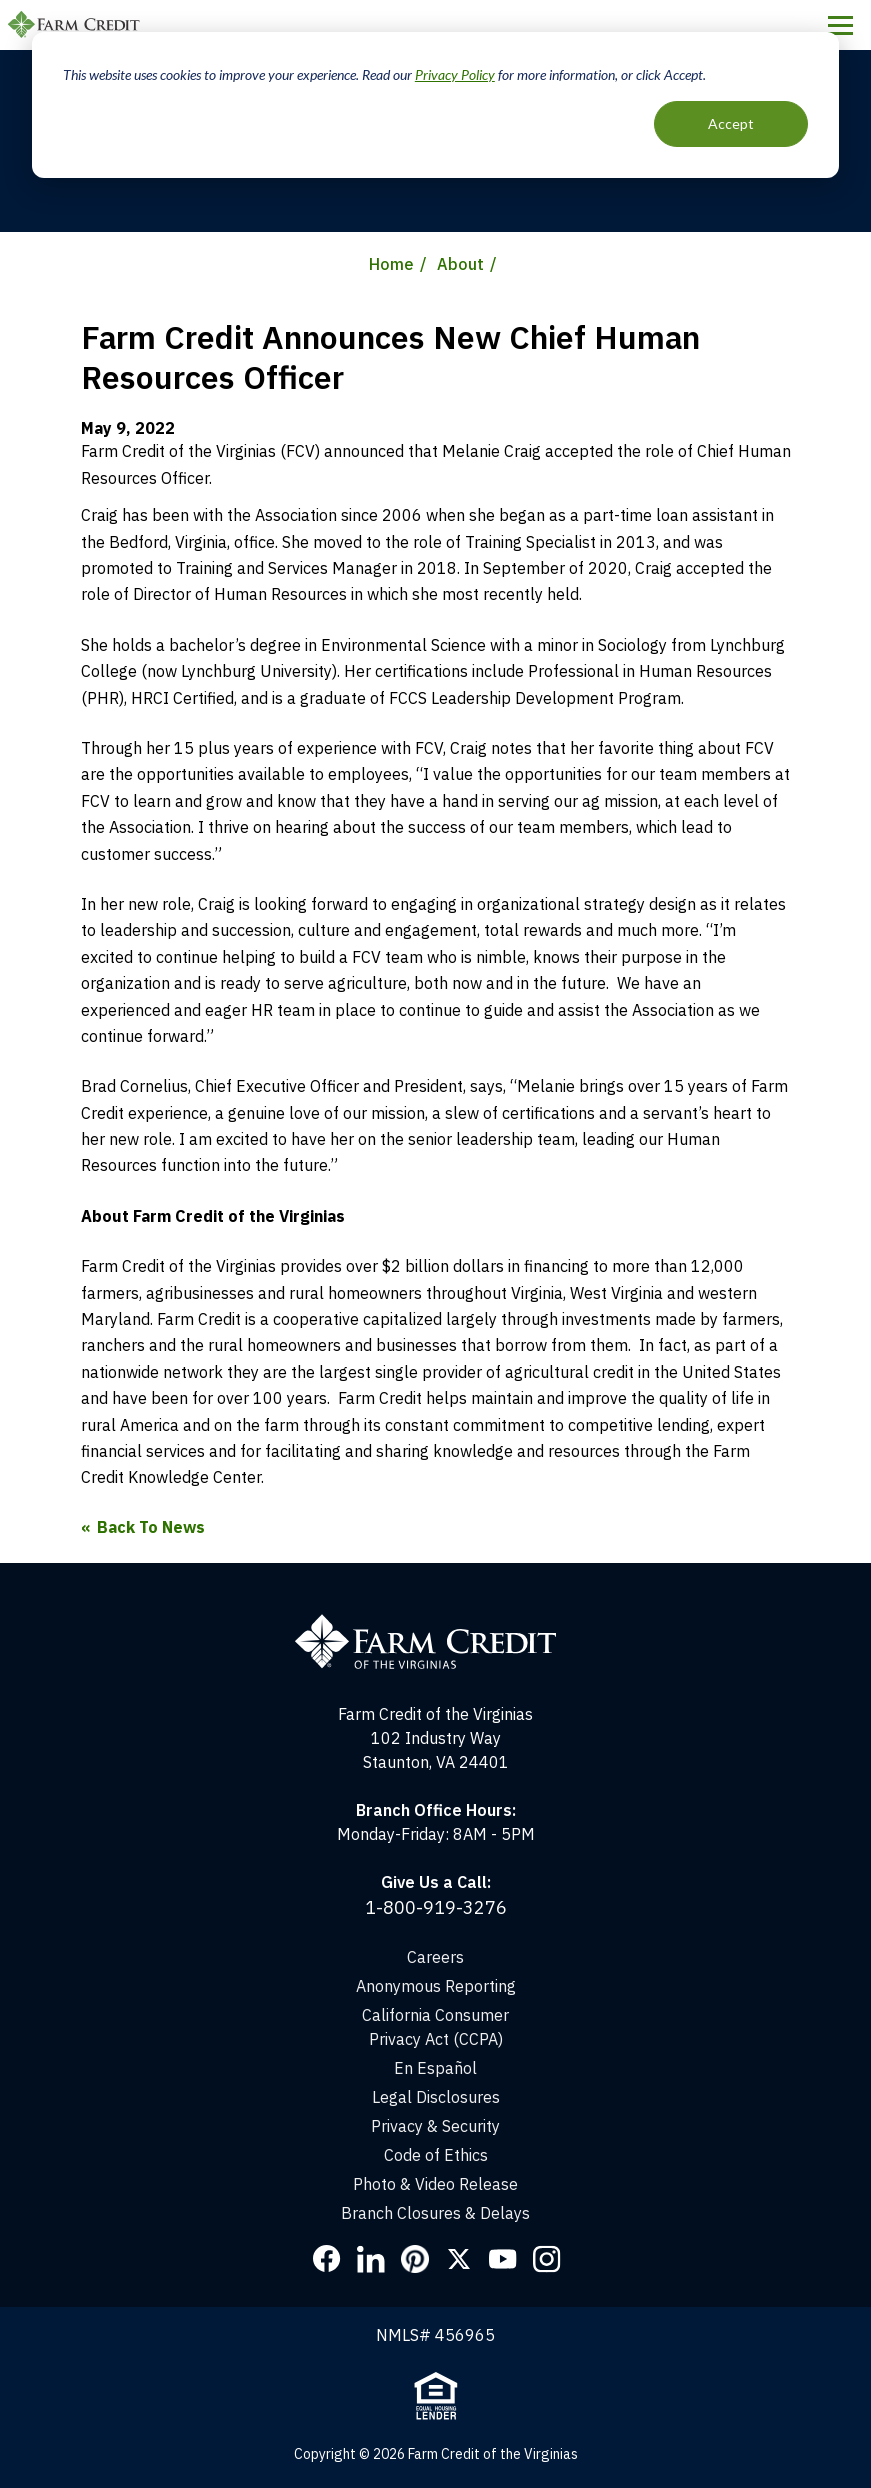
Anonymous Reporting (436, 1986)
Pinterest (415, 2259)
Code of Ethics (436, 2155)
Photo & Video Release (435, 2184)
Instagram (547, 2259)
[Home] (435, 1623)
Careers (435, 1957)
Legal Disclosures (436, 2097)
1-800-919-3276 (436, 1907)
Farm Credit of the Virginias (77, 25)
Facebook (327, 2259)
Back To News (151, 1527)
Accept (731, 123)
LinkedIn (371, 2259)
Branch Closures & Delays (435, 2213)
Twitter (459, 2259)
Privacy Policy (455, 74)
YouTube (503, 2259)
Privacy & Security (435, 2126)
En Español (435, 2068)
